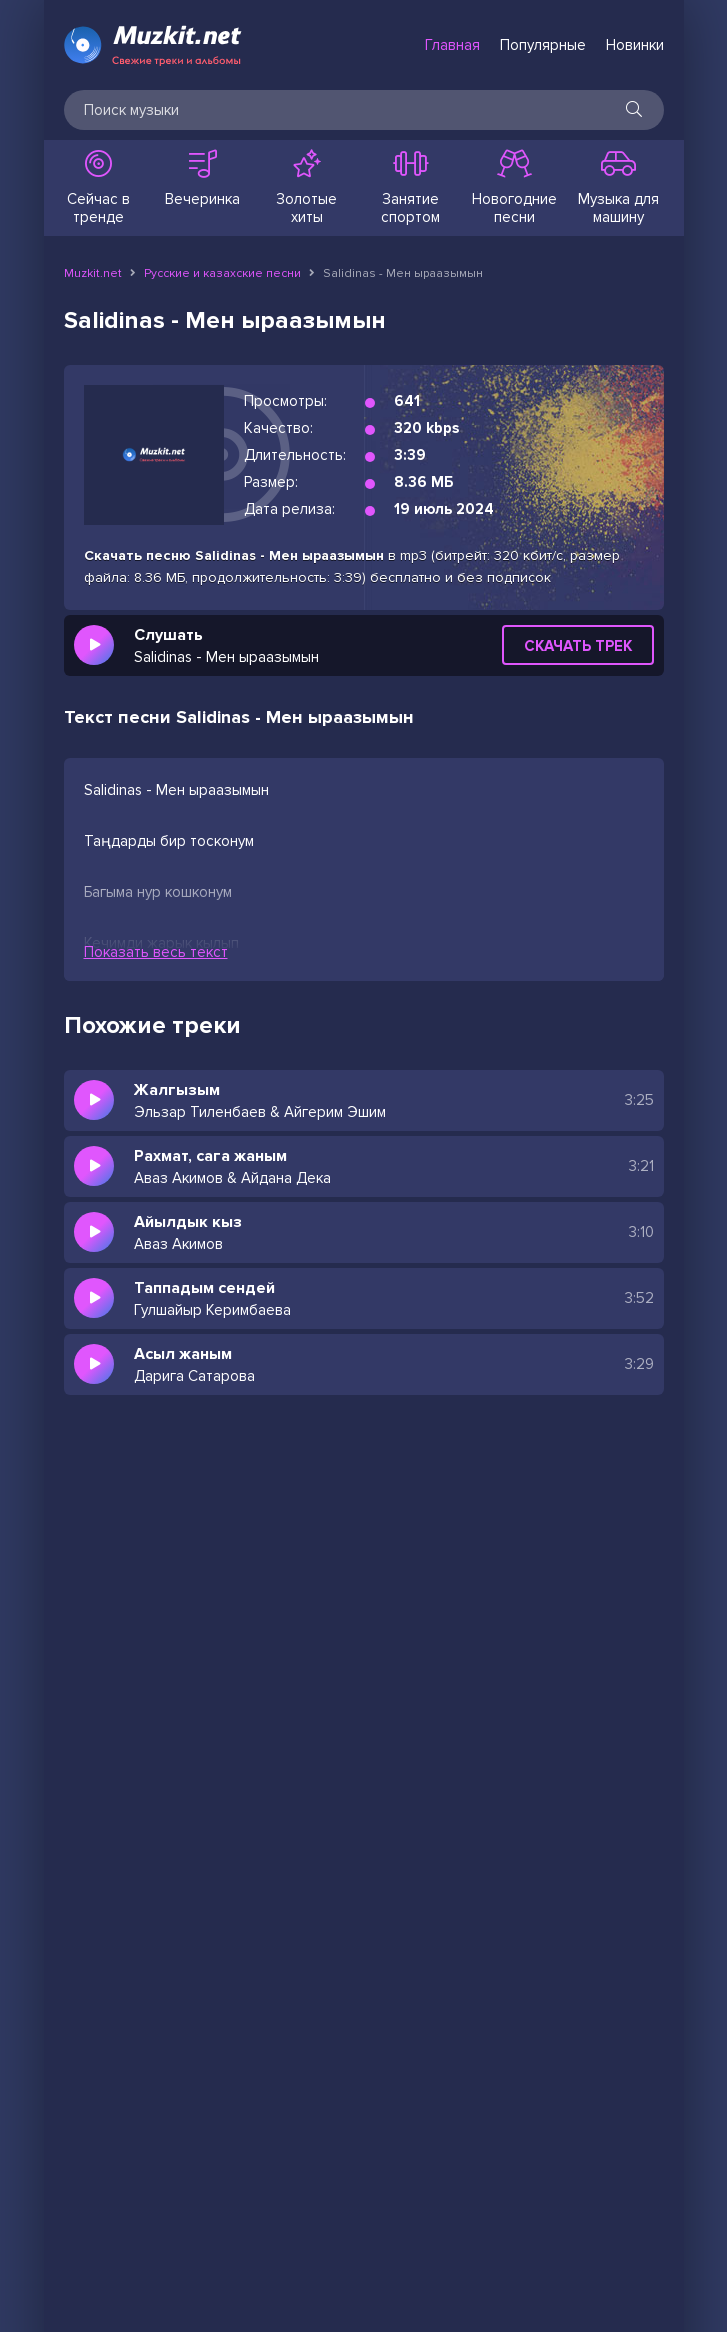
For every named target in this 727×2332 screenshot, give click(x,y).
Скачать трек (578, 646)
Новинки (635, 45)
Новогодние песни (515, 188)
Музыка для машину (619, 188)
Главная (452, 45)
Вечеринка (203, 179)
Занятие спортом (411, 188)
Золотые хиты (307, 188)
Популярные (543, 45)
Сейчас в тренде (99, 188)
